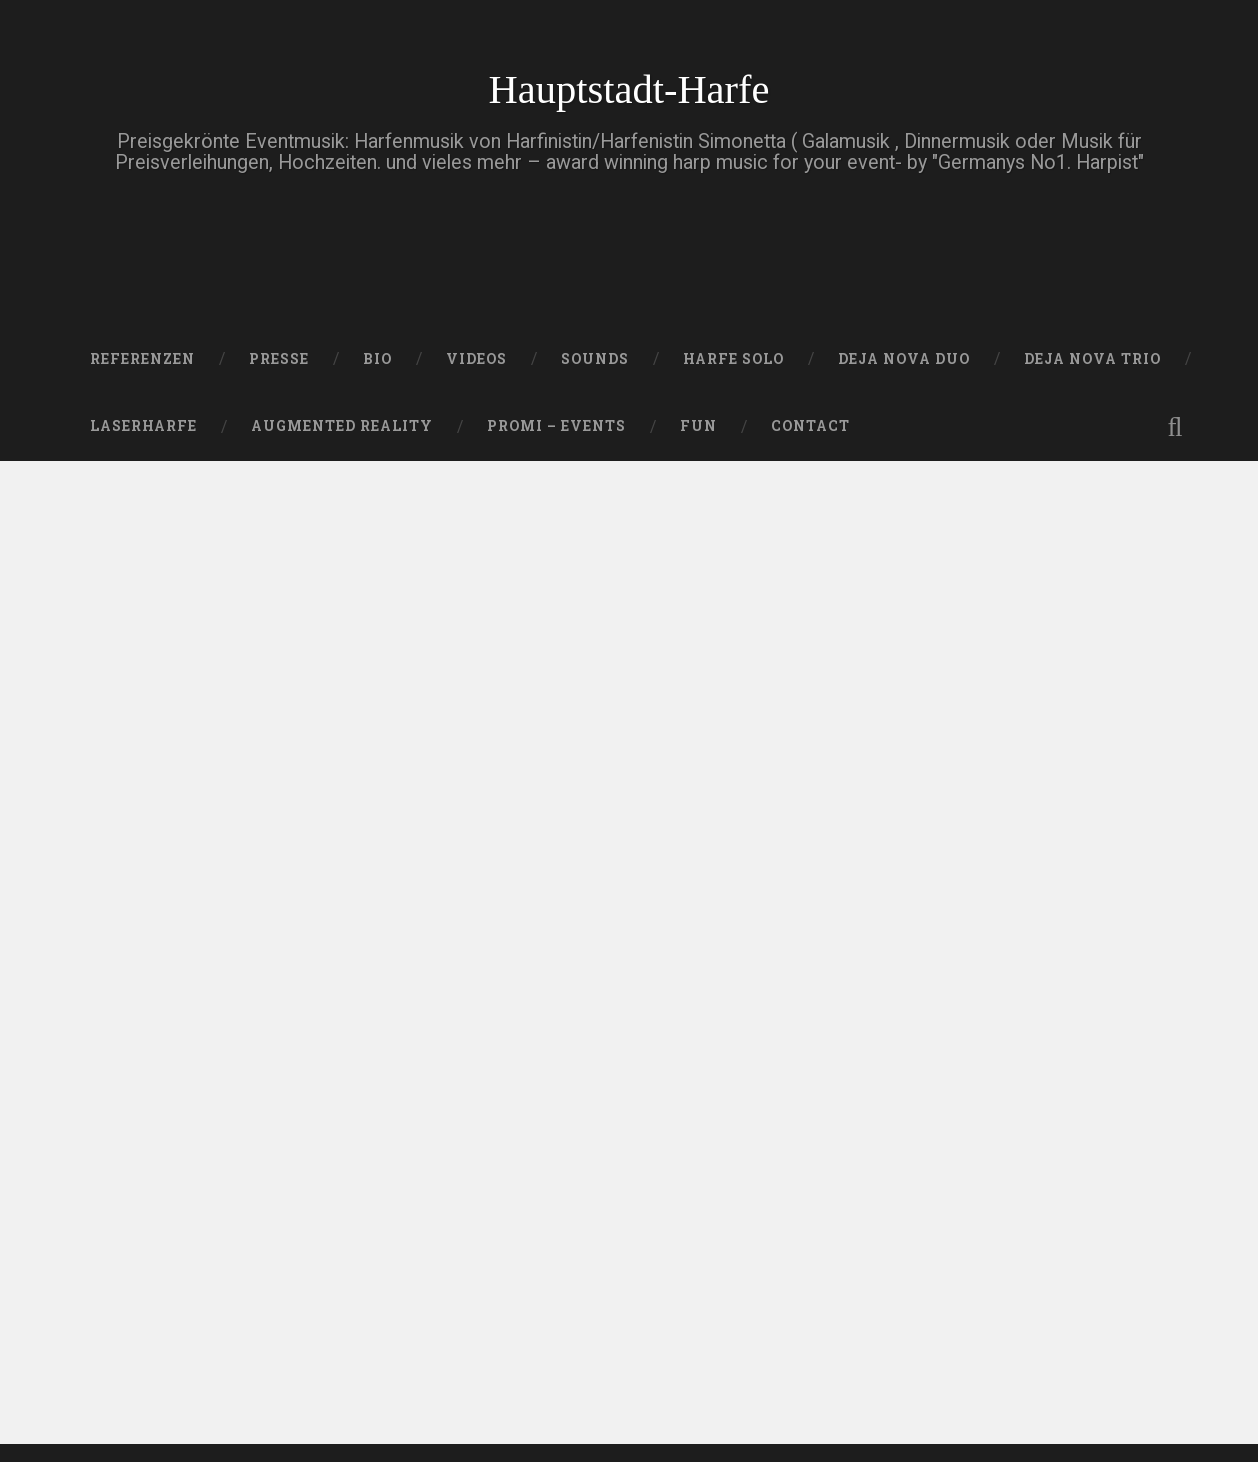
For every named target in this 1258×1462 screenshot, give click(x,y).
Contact (810, 426)
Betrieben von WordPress (178, 1415)
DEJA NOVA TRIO (1092, 359)
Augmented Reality (342, 426)
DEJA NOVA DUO (904, 359)
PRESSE (279, 359)
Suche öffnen (1175, 427)
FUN (698, 426)
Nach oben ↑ (1143, 1415)
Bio (377, 359)
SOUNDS (595, 359)
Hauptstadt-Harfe (628, 89)
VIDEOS (476, 359)
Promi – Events (556, 426)
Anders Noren (600, 1415)
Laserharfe (143, 426)
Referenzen (142, 359)
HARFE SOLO (733, 359)
